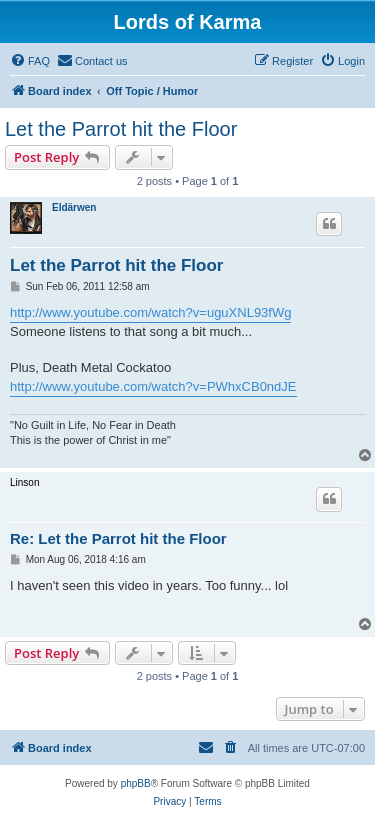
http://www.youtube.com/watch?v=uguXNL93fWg (150, 312)
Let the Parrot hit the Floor (121, 129)
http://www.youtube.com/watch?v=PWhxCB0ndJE (153, 386)
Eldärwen (74, 207)
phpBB (136, 783)
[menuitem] (30, 61)
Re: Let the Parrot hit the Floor (118, 538)
